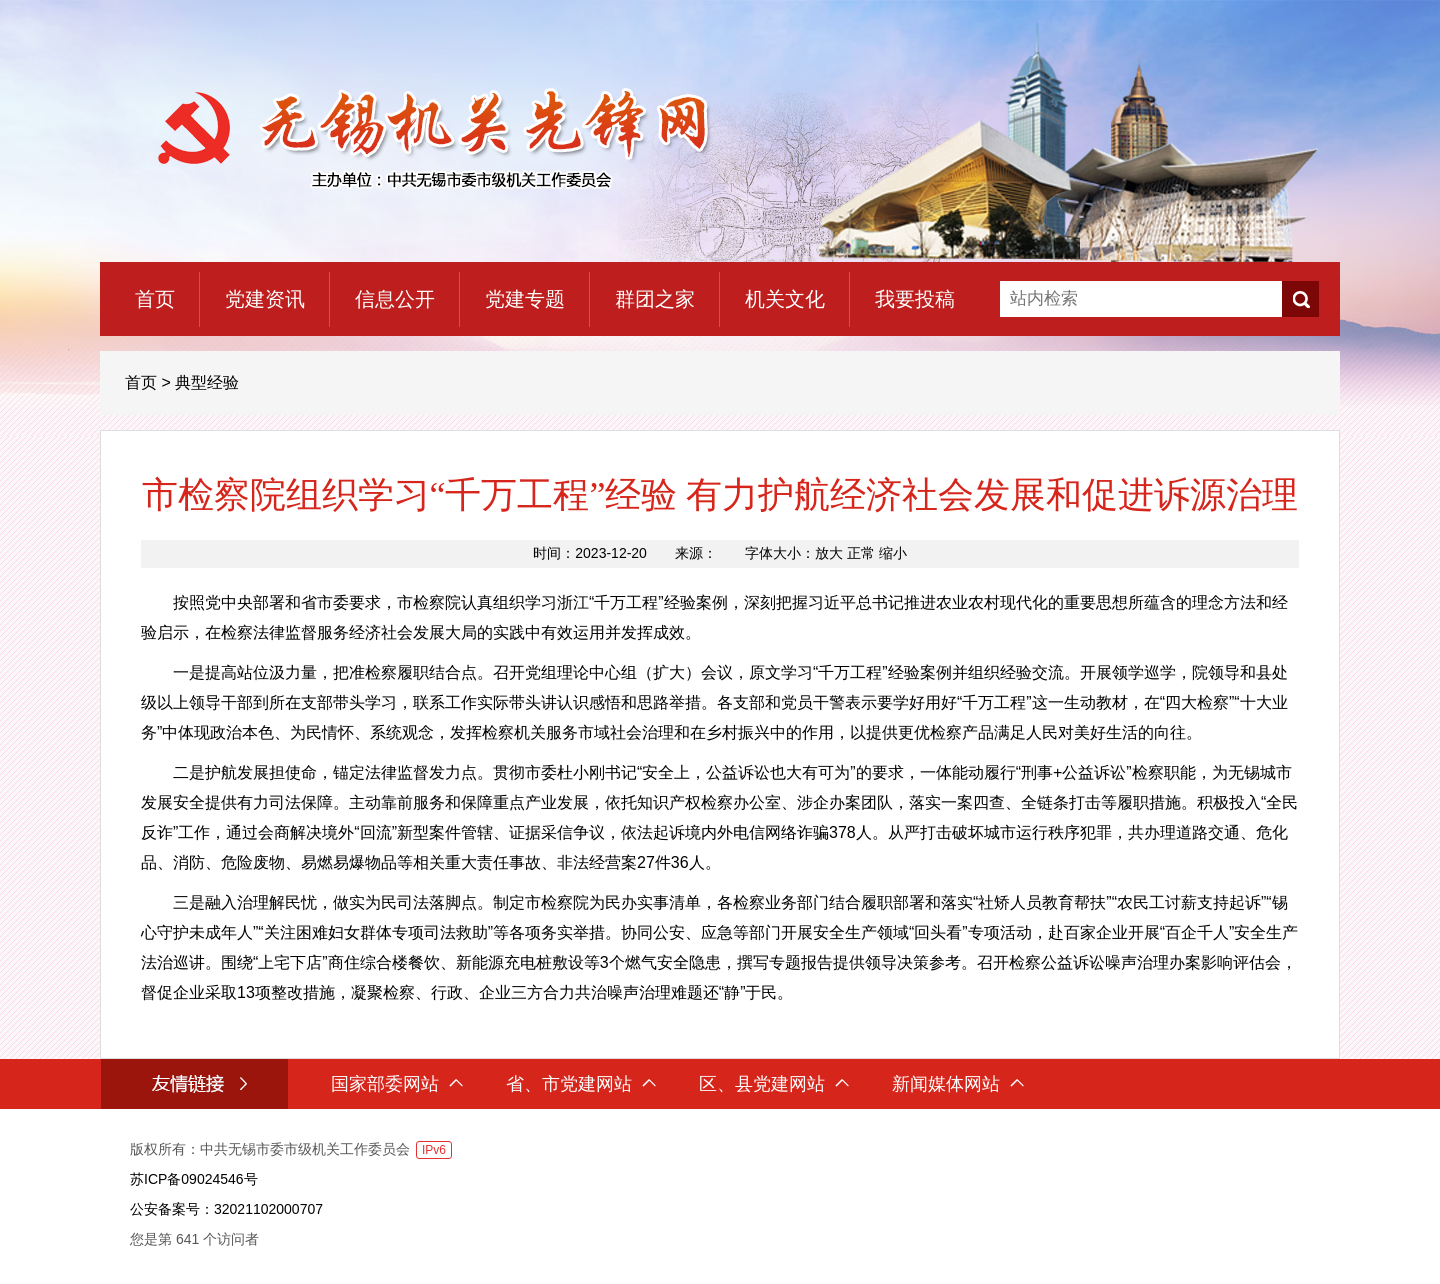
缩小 (893, 553)
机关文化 (785, 299)
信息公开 (395, 299)
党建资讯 (265, 299)
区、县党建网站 (774, 1084)
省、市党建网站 (581, 1084)
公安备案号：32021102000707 (226, 1209)
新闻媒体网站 (958, 1084)
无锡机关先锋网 (427, 139)
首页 (155, 299)
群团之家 (655, 299)
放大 (829, 553)
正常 (861, 553)
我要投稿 (915, 299)
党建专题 (525, 299)
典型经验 (207, 382)
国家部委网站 (397, 1084)
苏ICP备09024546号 (194, 1179)
